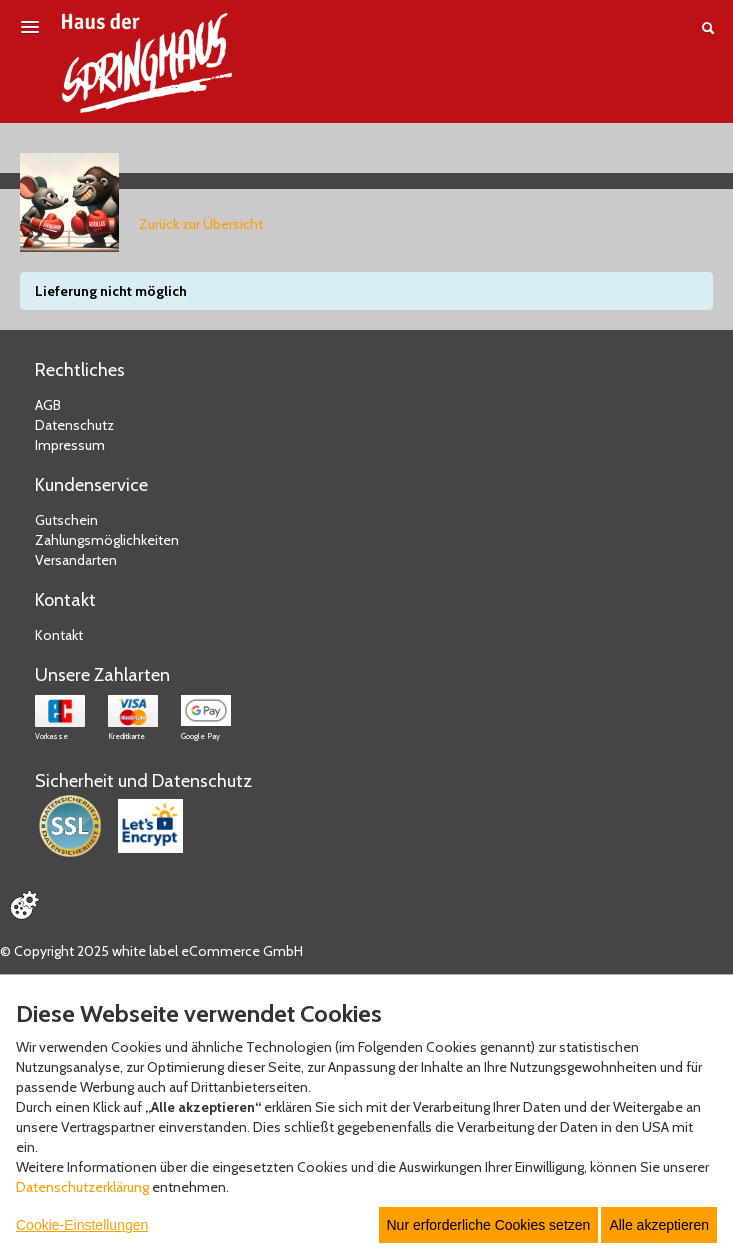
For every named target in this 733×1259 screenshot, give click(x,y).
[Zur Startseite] (147, 63)
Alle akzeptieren (659, 1225)
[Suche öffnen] (708, 28)
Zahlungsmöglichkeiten (107, 540)
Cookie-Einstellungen (82, 1225)
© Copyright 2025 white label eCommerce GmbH (151, 951)
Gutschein (66, 520)
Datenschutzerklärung (82, 1187)
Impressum (70, 445)
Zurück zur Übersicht (201, 224)
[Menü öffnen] (30, 27)
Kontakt (59, 635)
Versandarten (76, 560)
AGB (48, 405)
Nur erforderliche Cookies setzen (489, 1225)
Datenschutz (74, 425)
